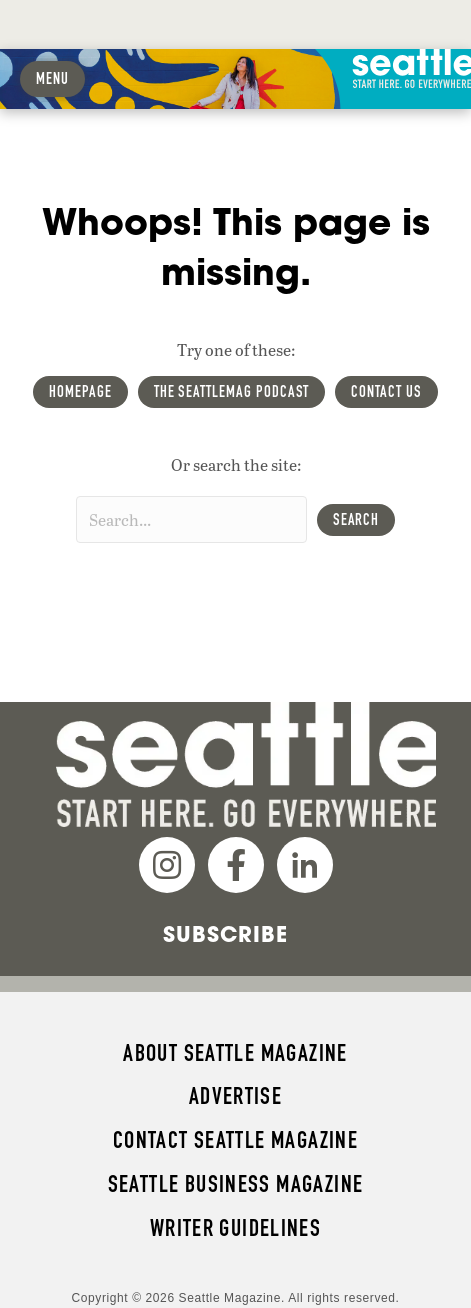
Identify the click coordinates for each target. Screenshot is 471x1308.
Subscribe (225, 934)
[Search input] (191, 519)
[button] (356, 520)
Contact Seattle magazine (235, 1140)
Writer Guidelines (236, 1228)
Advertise (235, 1096)
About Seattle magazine (235, 1053)
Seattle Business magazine (236, 1184)
